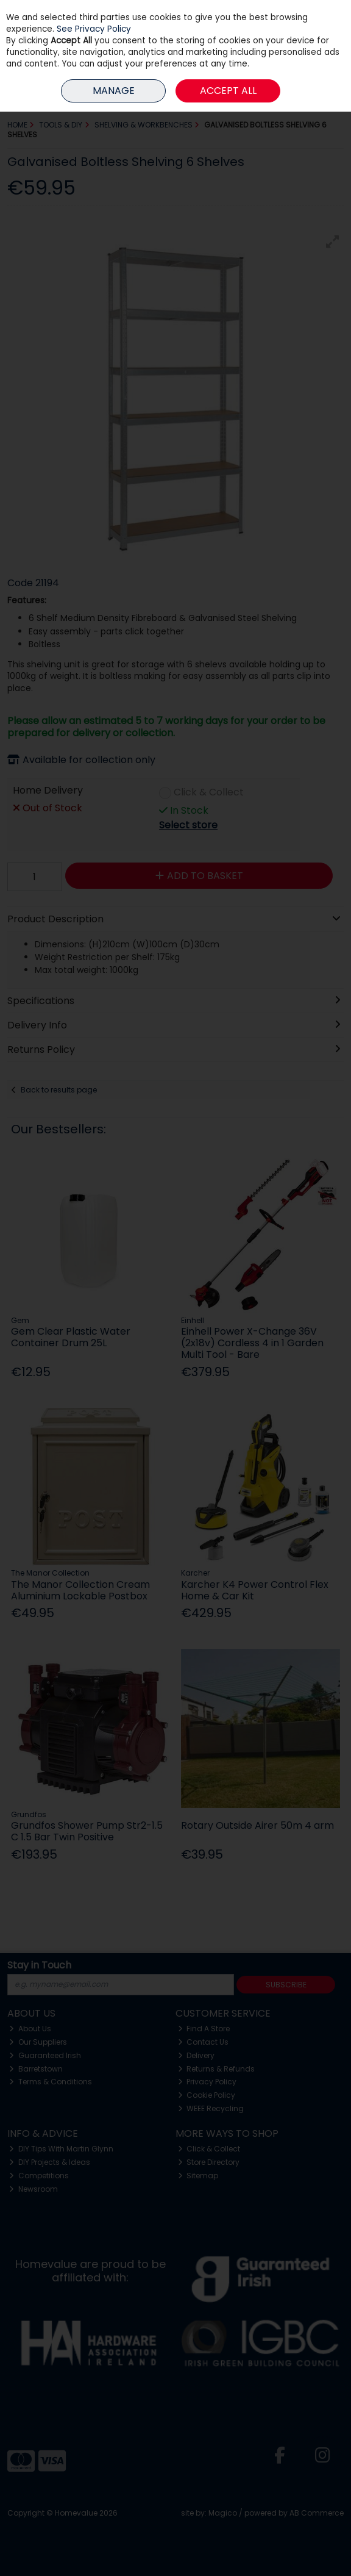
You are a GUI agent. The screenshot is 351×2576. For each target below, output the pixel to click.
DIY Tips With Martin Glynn (61, 2149)
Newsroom (33, 2189)
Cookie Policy (207, 2095)
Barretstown (36, 2069)
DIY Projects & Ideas (49, 2162)
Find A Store (204, 2028)
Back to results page (59, 1090)
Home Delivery (48, 790)
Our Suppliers (38, 2042)
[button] (332, 241)
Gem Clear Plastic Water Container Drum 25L (70, 1337)
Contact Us (203, 2042)
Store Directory (209, 2162)
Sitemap (198, 2175)
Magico (222, 2513)
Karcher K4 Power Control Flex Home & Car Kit (254, 1590)
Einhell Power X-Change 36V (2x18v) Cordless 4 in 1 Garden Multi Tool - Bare (252, 1343)
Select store (188, 825)
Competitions (39, 2175)
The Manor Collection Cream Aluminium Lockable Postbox (80, 1590)
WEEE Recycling (211, 2108)
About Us (30, 2028)
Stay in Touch (39, 1965)
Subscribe (286, 1984)
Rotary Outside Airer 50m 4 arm (257, 1825)
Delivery (196, 2055)
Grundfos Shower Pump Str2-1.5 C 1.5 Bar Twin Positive (87, 1831)
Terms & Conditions (50, 2081)
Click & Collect (209, 792)
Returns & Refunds (216, 2069)
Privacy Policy (207, 2081)
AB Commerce (316, 2513)
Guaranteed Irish (45, 2055)
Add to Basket (199, 876)
